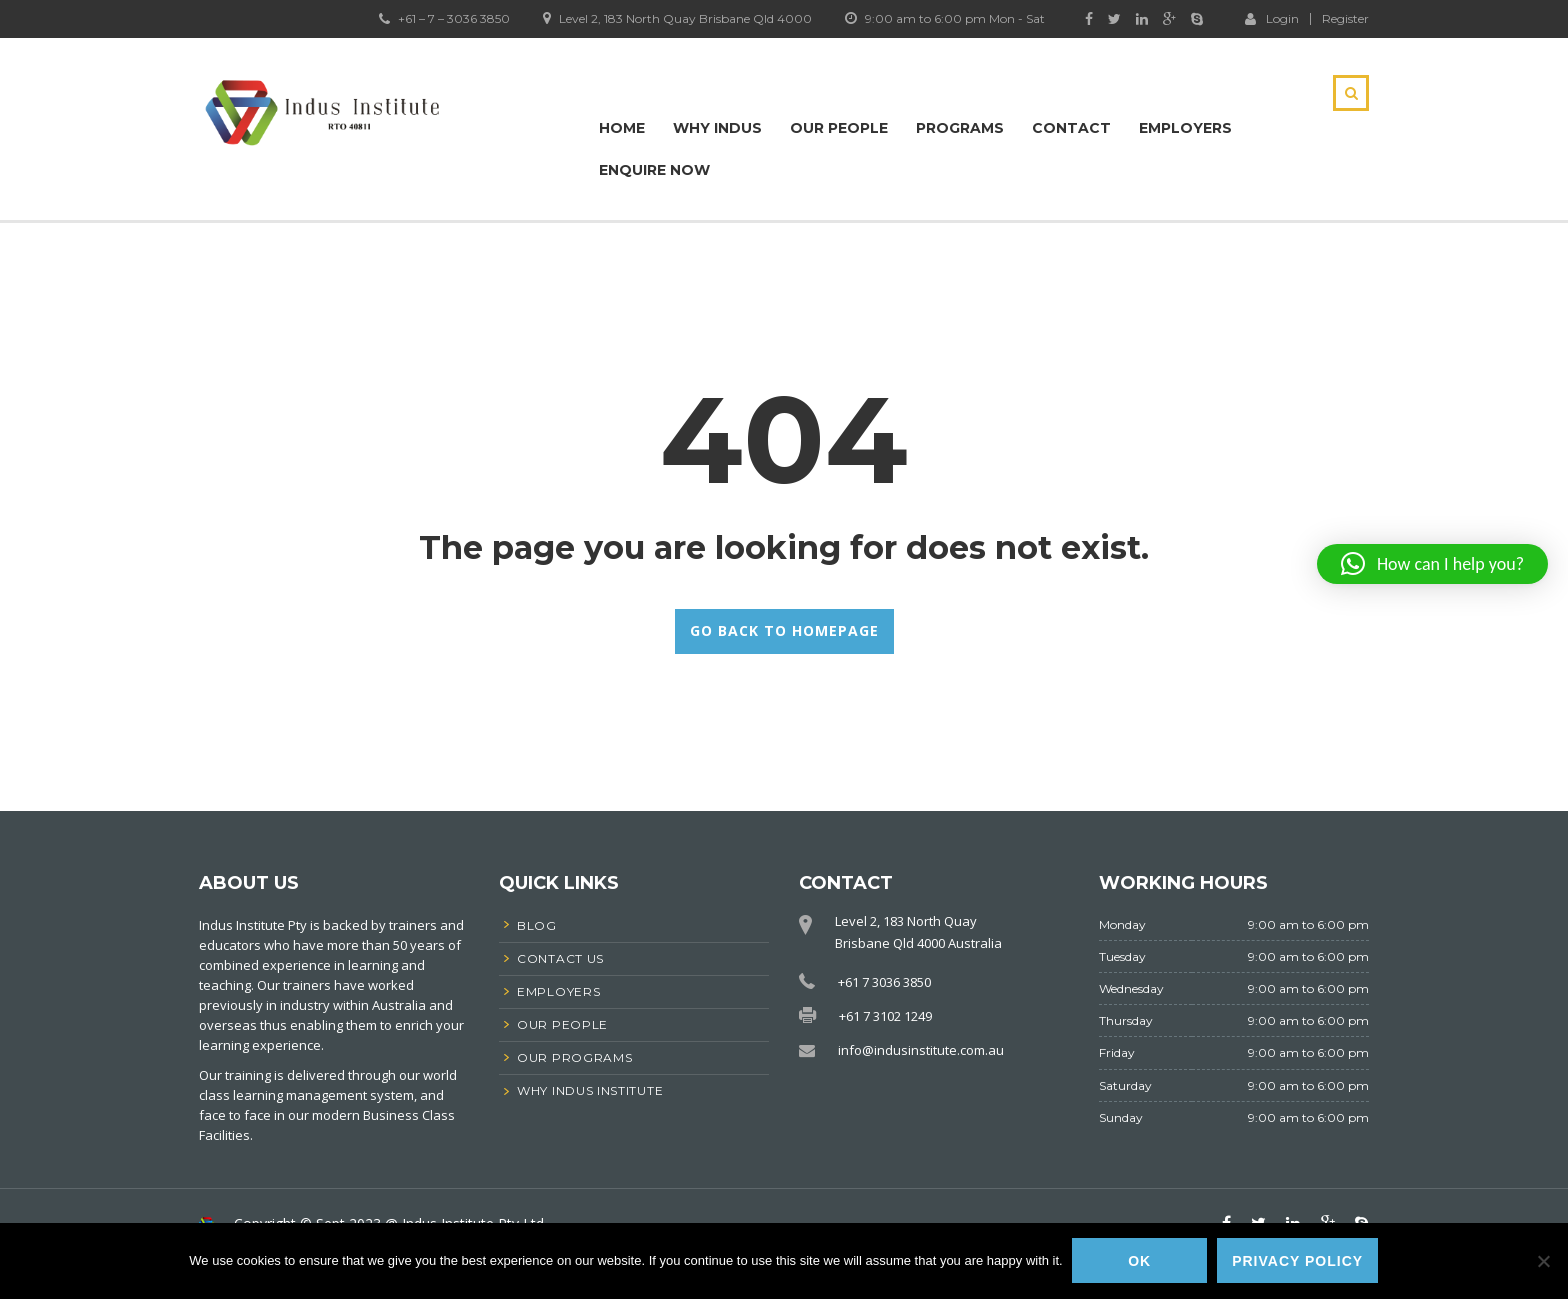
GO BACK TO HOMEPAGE (784, 630)
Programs (960, 128)
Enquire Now (654, 170)
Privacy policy (1298, 1262)
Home (622, 128)
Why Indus (717, 128)
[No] (1543, 1262)
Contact (1071, 128)
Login (1272, 18)
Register (1345, 19)
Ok (1140, 1262)
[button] (1432, 564)
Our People (839, 128)
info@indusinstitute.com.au (921, 1050)
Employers (1185, 128)
